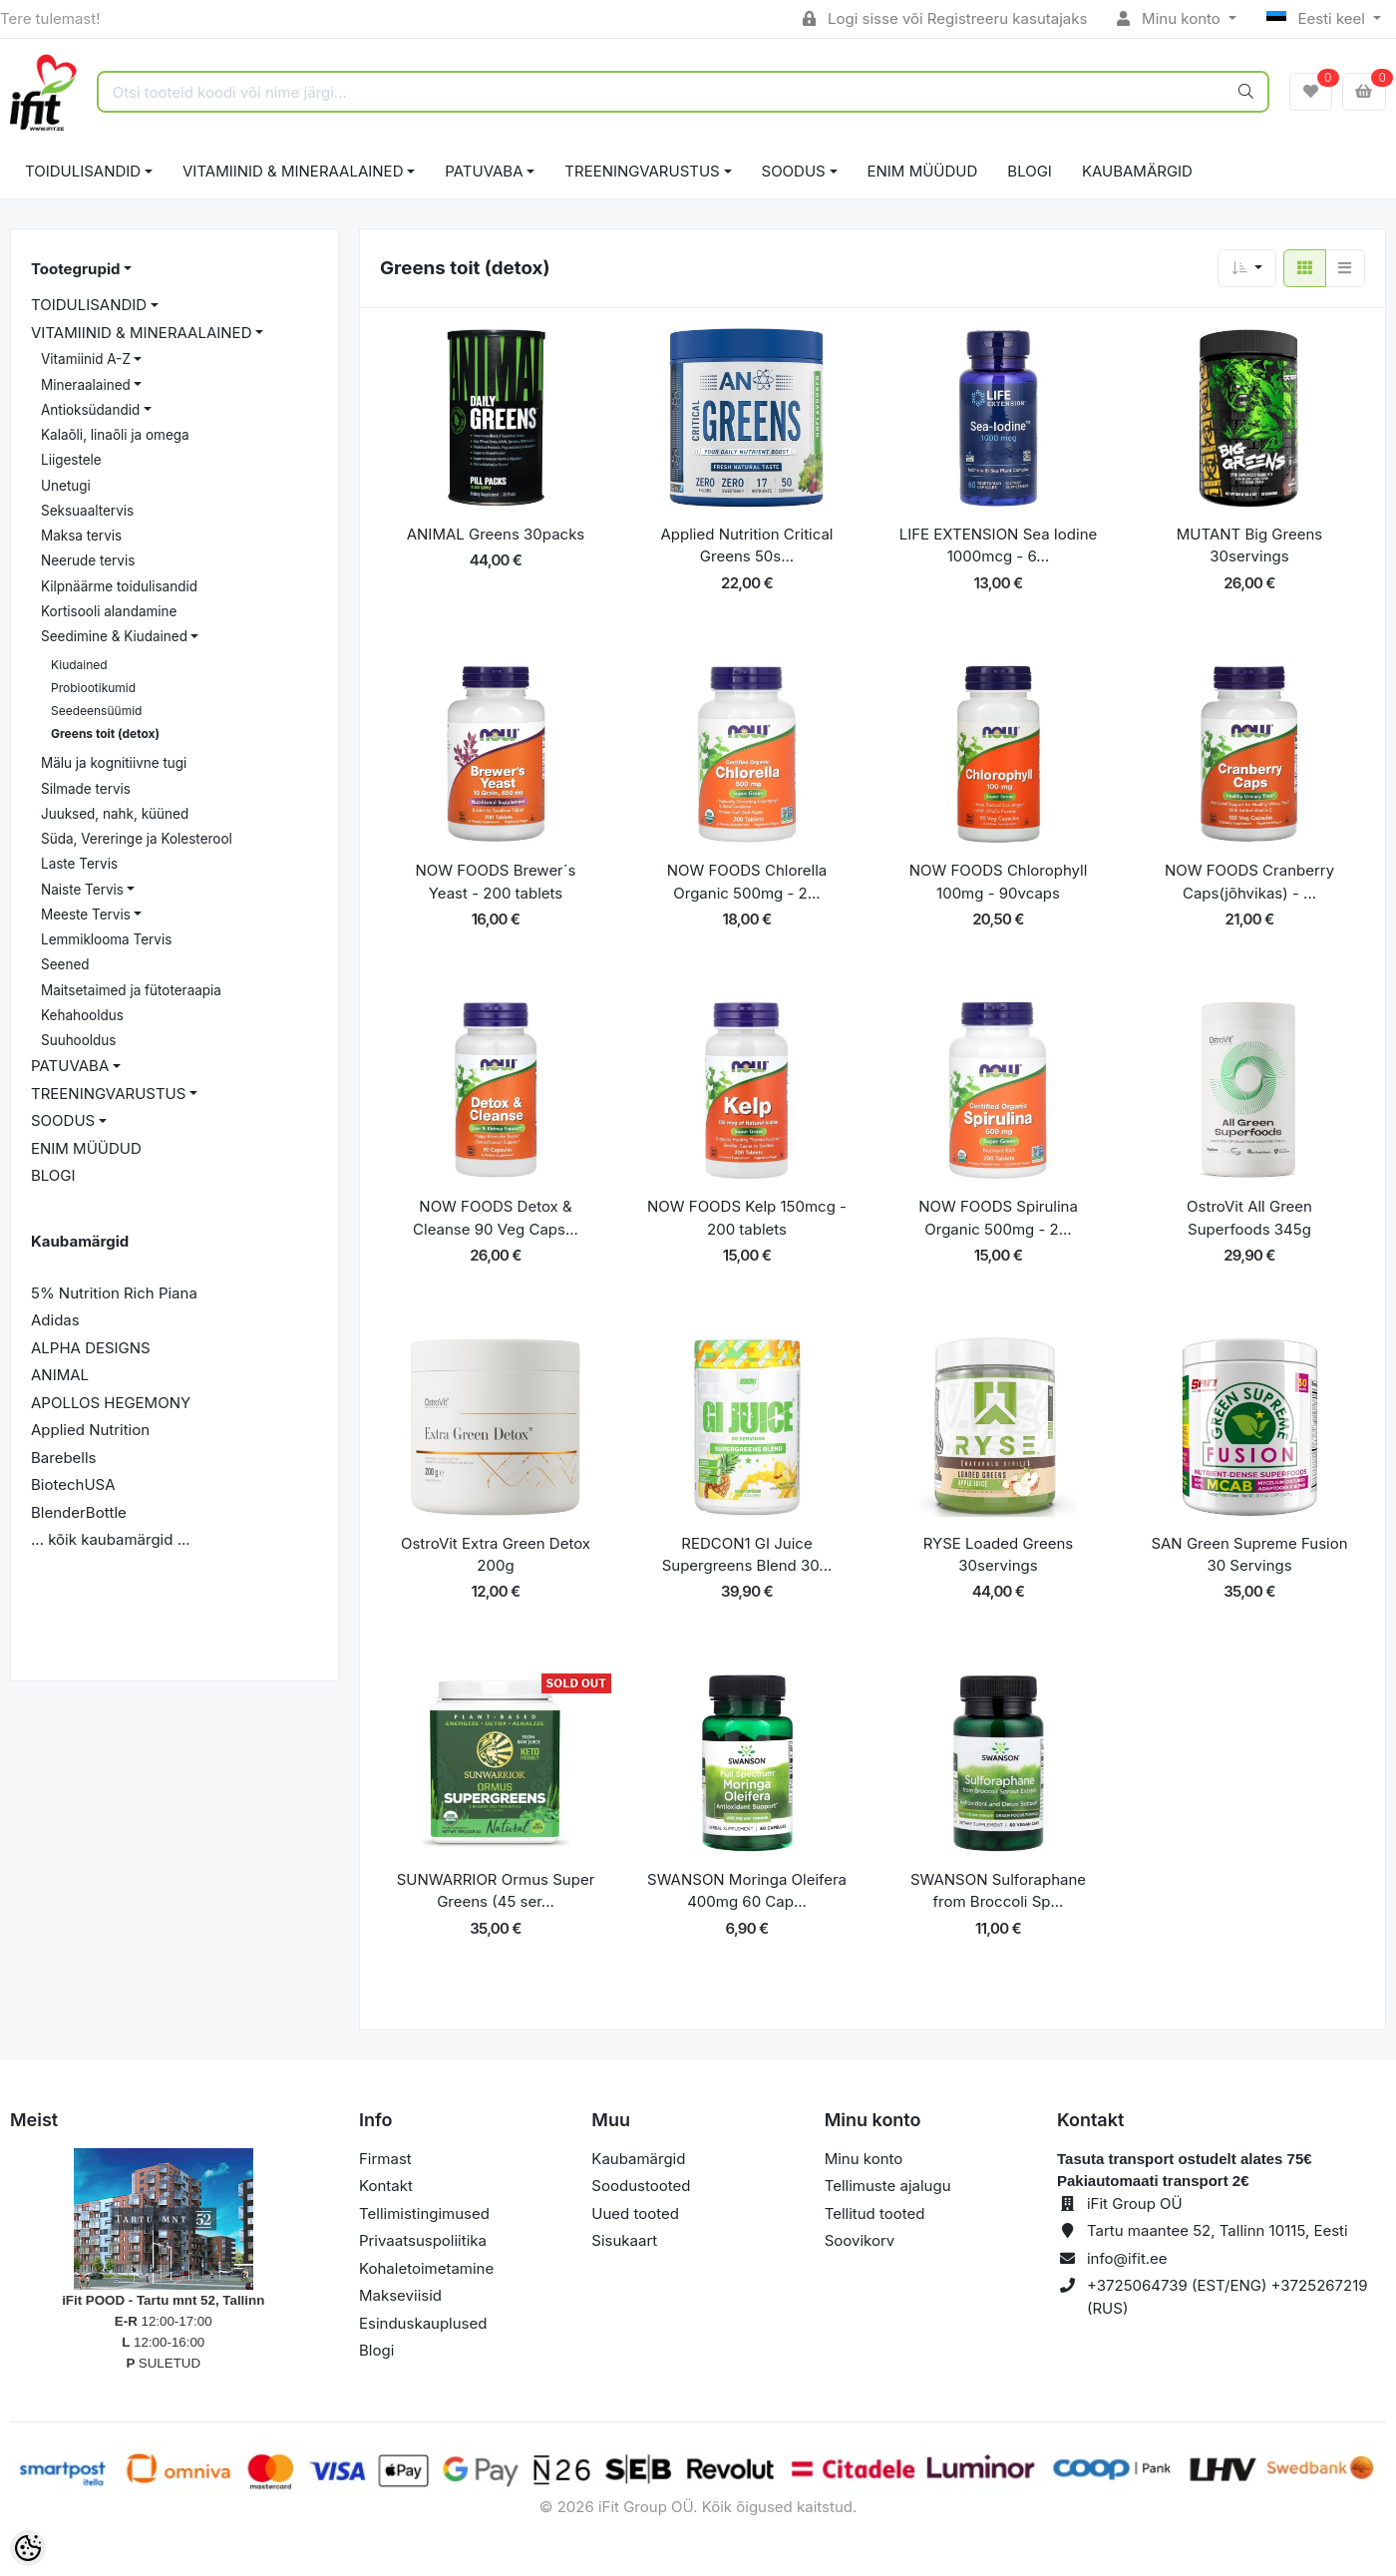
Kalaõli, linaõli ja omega (115, 435)
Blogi (376, 2350)
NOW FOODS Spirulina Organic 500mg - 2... (998, 1218)
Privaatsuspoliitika (423, 2240)
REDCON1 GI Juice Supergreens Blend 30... (747, 1555)
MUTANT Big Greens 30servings (1249, 545)
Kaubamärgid (1137, 171)
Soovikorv (860, 2240)
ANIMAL (60, 1374)
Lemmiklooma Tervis (106, 939)
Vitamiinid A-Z (86, 359)
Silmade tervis (86, 789)
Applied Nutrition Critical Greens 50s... (747, 545)
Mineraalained (86, 385)
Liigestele (71, 460)
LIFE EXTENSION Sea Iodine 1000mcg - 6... (998, 545)
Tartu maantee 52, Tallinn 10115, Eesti (1217, 2230)
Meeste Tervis (86, 914)
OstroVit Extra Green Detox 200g (495, 1555)
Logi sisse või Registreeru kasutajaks (945, 18)
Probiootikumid (93, 687)
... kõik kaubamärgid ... (110, 1539)
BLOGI (1029, 171)
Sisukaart (624, 2240)
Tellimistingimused (424, 2213)
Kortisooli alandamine (108, 611)
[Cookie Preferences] (28, 2548)
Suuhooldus (78, 1040)
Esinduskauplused (423, 2323)
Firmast (385, 2158)
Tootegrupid (75, 268)
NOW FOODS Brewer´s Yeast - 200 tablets (495, 882)
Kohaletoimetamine (426, 2268)
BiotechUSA (73, 1484)
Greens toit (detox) (105, 733)
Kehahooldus (82, 1015)
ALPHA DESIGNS (91, 1347)
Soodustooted (640, 2185)
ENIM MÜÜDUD (923, 171)
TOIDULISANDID (83, 171)
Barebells (64, 1457)
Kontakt (386, 2185)
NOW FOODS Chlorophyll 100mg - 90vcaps (998, 882)
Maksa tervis (81, 536)
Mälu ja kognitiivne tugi (113, 763)
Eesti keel (1317, 18)
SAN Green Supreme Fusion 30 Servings (1249, 1555)
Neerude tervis (88, 560)
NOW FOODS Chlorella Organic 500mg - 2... (747, 882)
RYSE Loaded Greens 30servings (998, 1555)
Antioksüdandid (90, 410)
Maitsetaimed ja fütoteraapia (131, 990)
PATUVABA (484, 171)
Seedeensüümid (96, 710)
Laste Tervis (79, 864)
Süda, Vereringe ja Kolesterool (136, 839)
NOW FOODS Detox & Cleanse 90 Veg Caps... (495, 1218)
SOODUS (794, 171)
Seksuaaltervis (87, 511)
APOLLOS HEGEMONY (110, 1402)
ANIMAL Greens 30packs (496, 534)
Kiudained (79, 664)
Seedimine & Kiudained (114, 636)
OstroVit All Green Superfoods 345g (1249, 1218)
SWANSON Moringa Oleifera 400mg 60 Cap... (747, 1891)
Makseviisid (400, 2295)
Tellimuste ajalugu (888, 2185)
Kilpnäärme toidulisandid (119, 586)
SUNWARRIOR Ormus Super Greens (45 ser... (496, 1891)
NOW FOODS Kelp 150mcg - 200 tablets (747, 1218)
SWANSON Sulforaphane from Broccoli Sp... (998, 1891)
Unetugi (66, 486)
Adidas (55, 1319)
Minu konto (1170, 18)
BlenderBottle (79, 1512)
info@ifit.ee (1127, 2258)
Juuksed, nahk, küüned (114, 814)
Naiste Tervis (82, 890)
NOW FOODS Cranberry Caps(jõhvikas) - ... (1249, 882)
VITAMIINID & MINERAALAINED (292, 171)
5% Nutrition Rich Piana (114, 1293)
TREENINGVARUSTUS (641, 171)
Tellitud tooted (875, 2213)
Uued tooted (635, 2213)
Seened (65, 964)
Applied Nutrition (90, 1429)
